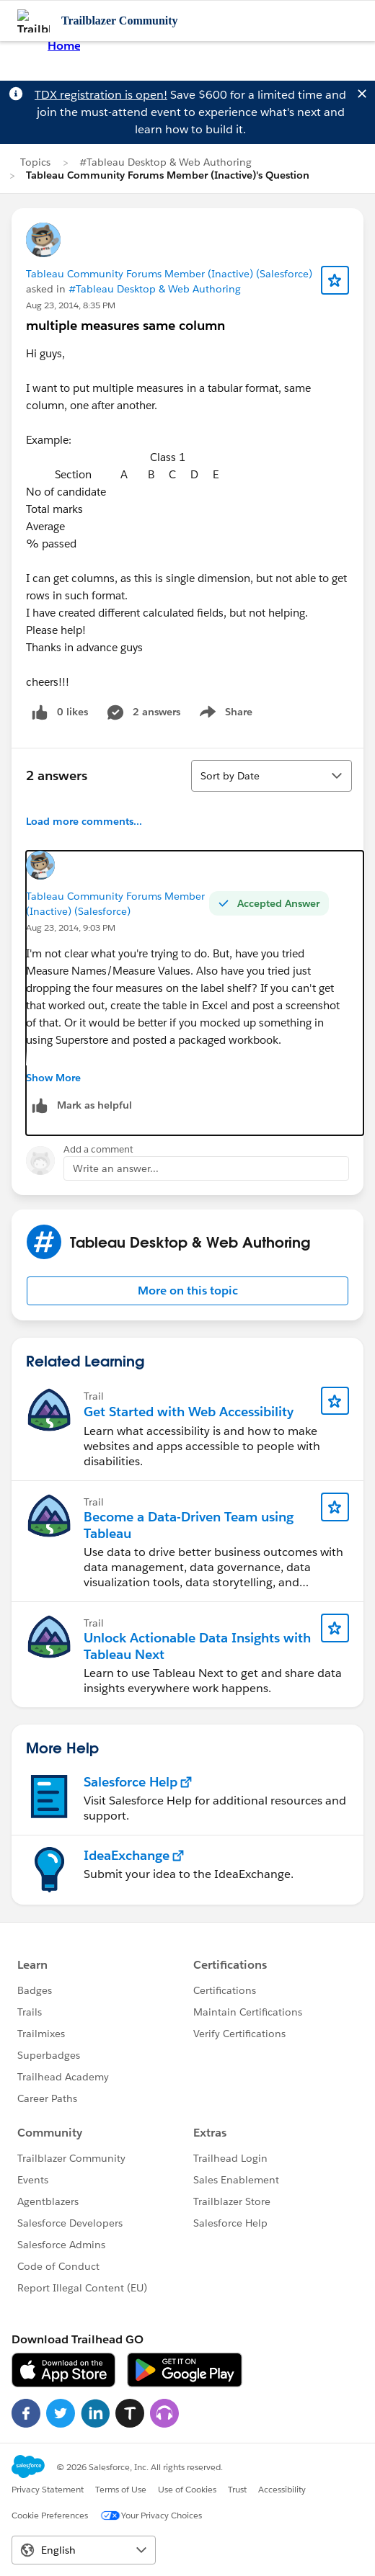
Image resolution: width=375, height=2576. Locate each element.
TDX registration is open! (101, 94)
